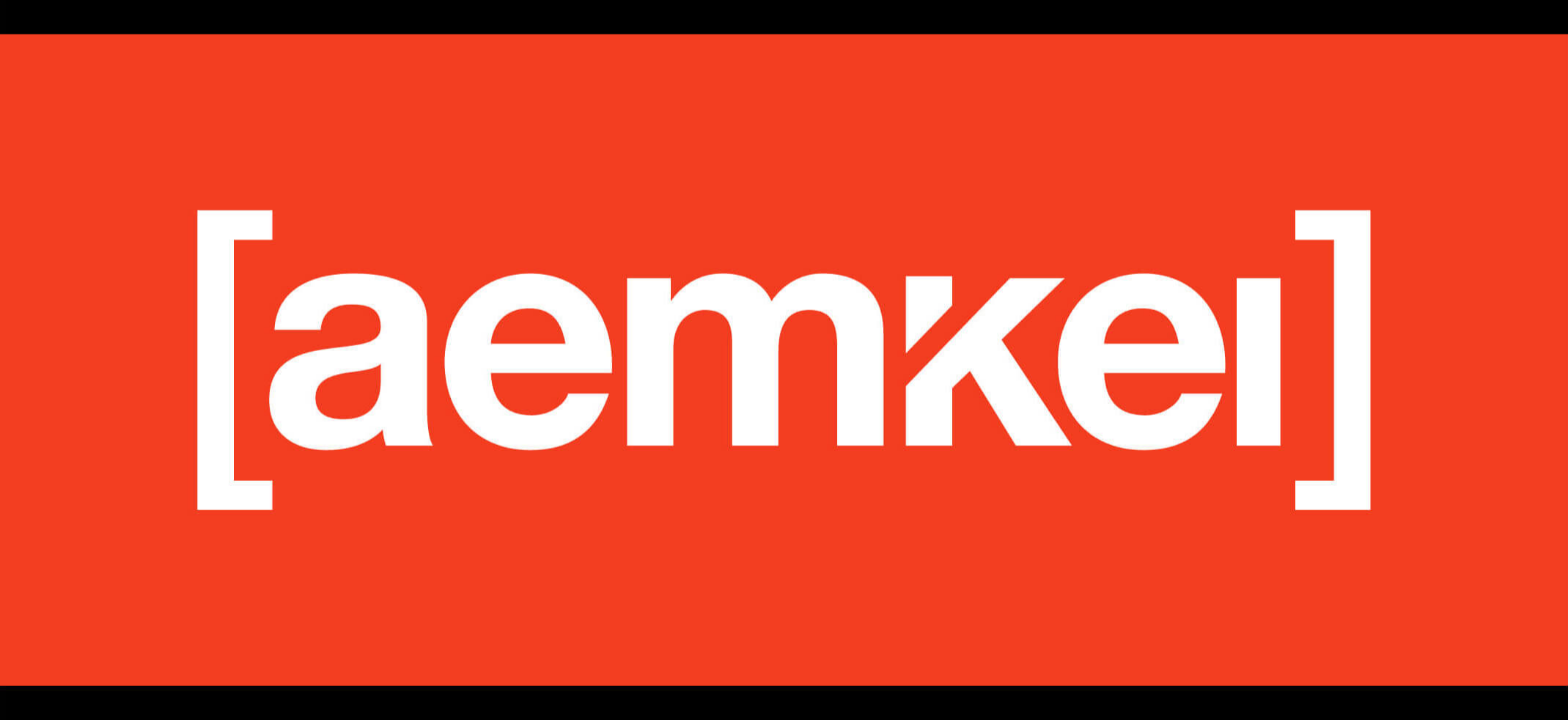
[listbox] (784, 360)
